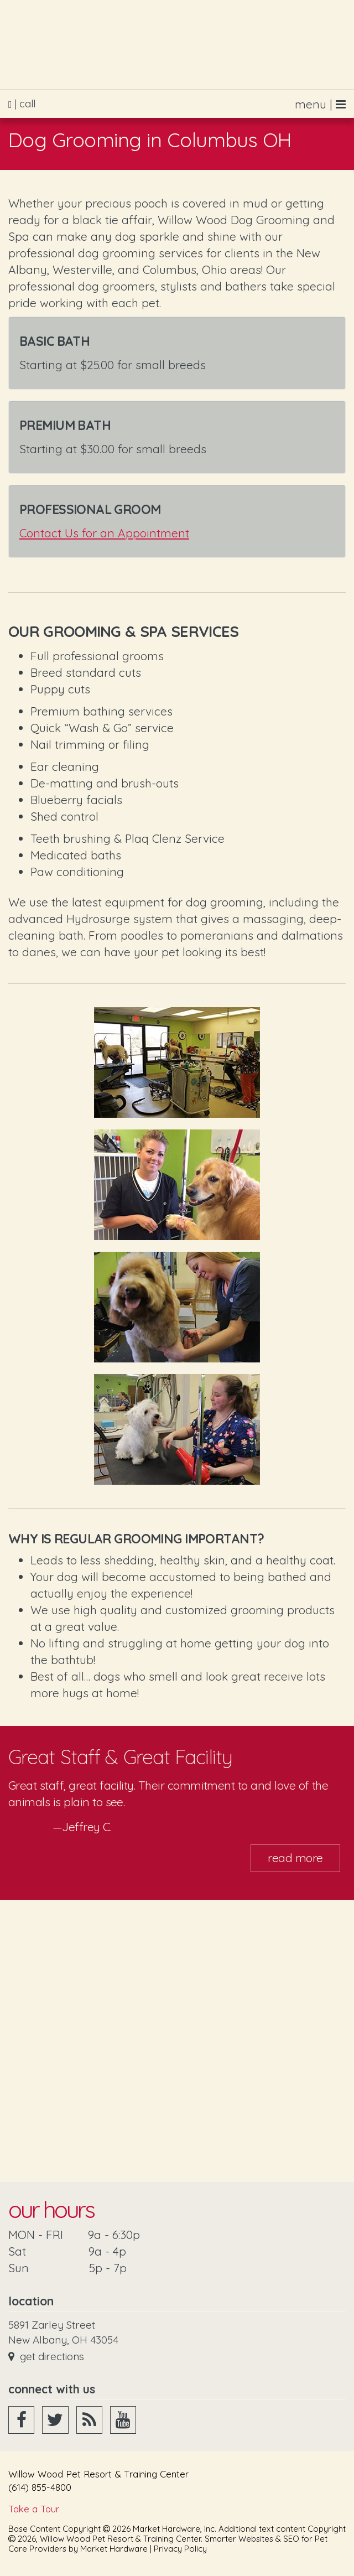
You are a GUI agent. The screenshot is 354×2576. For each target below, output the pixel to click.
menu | (320, 104)
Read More (295, 1858)
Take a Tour (33, 2509)
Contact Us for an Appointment (104, 533)
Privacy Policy (180, 2548)
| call (21, 103)
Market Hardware (114, 2548)
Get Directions (46, 2356)
